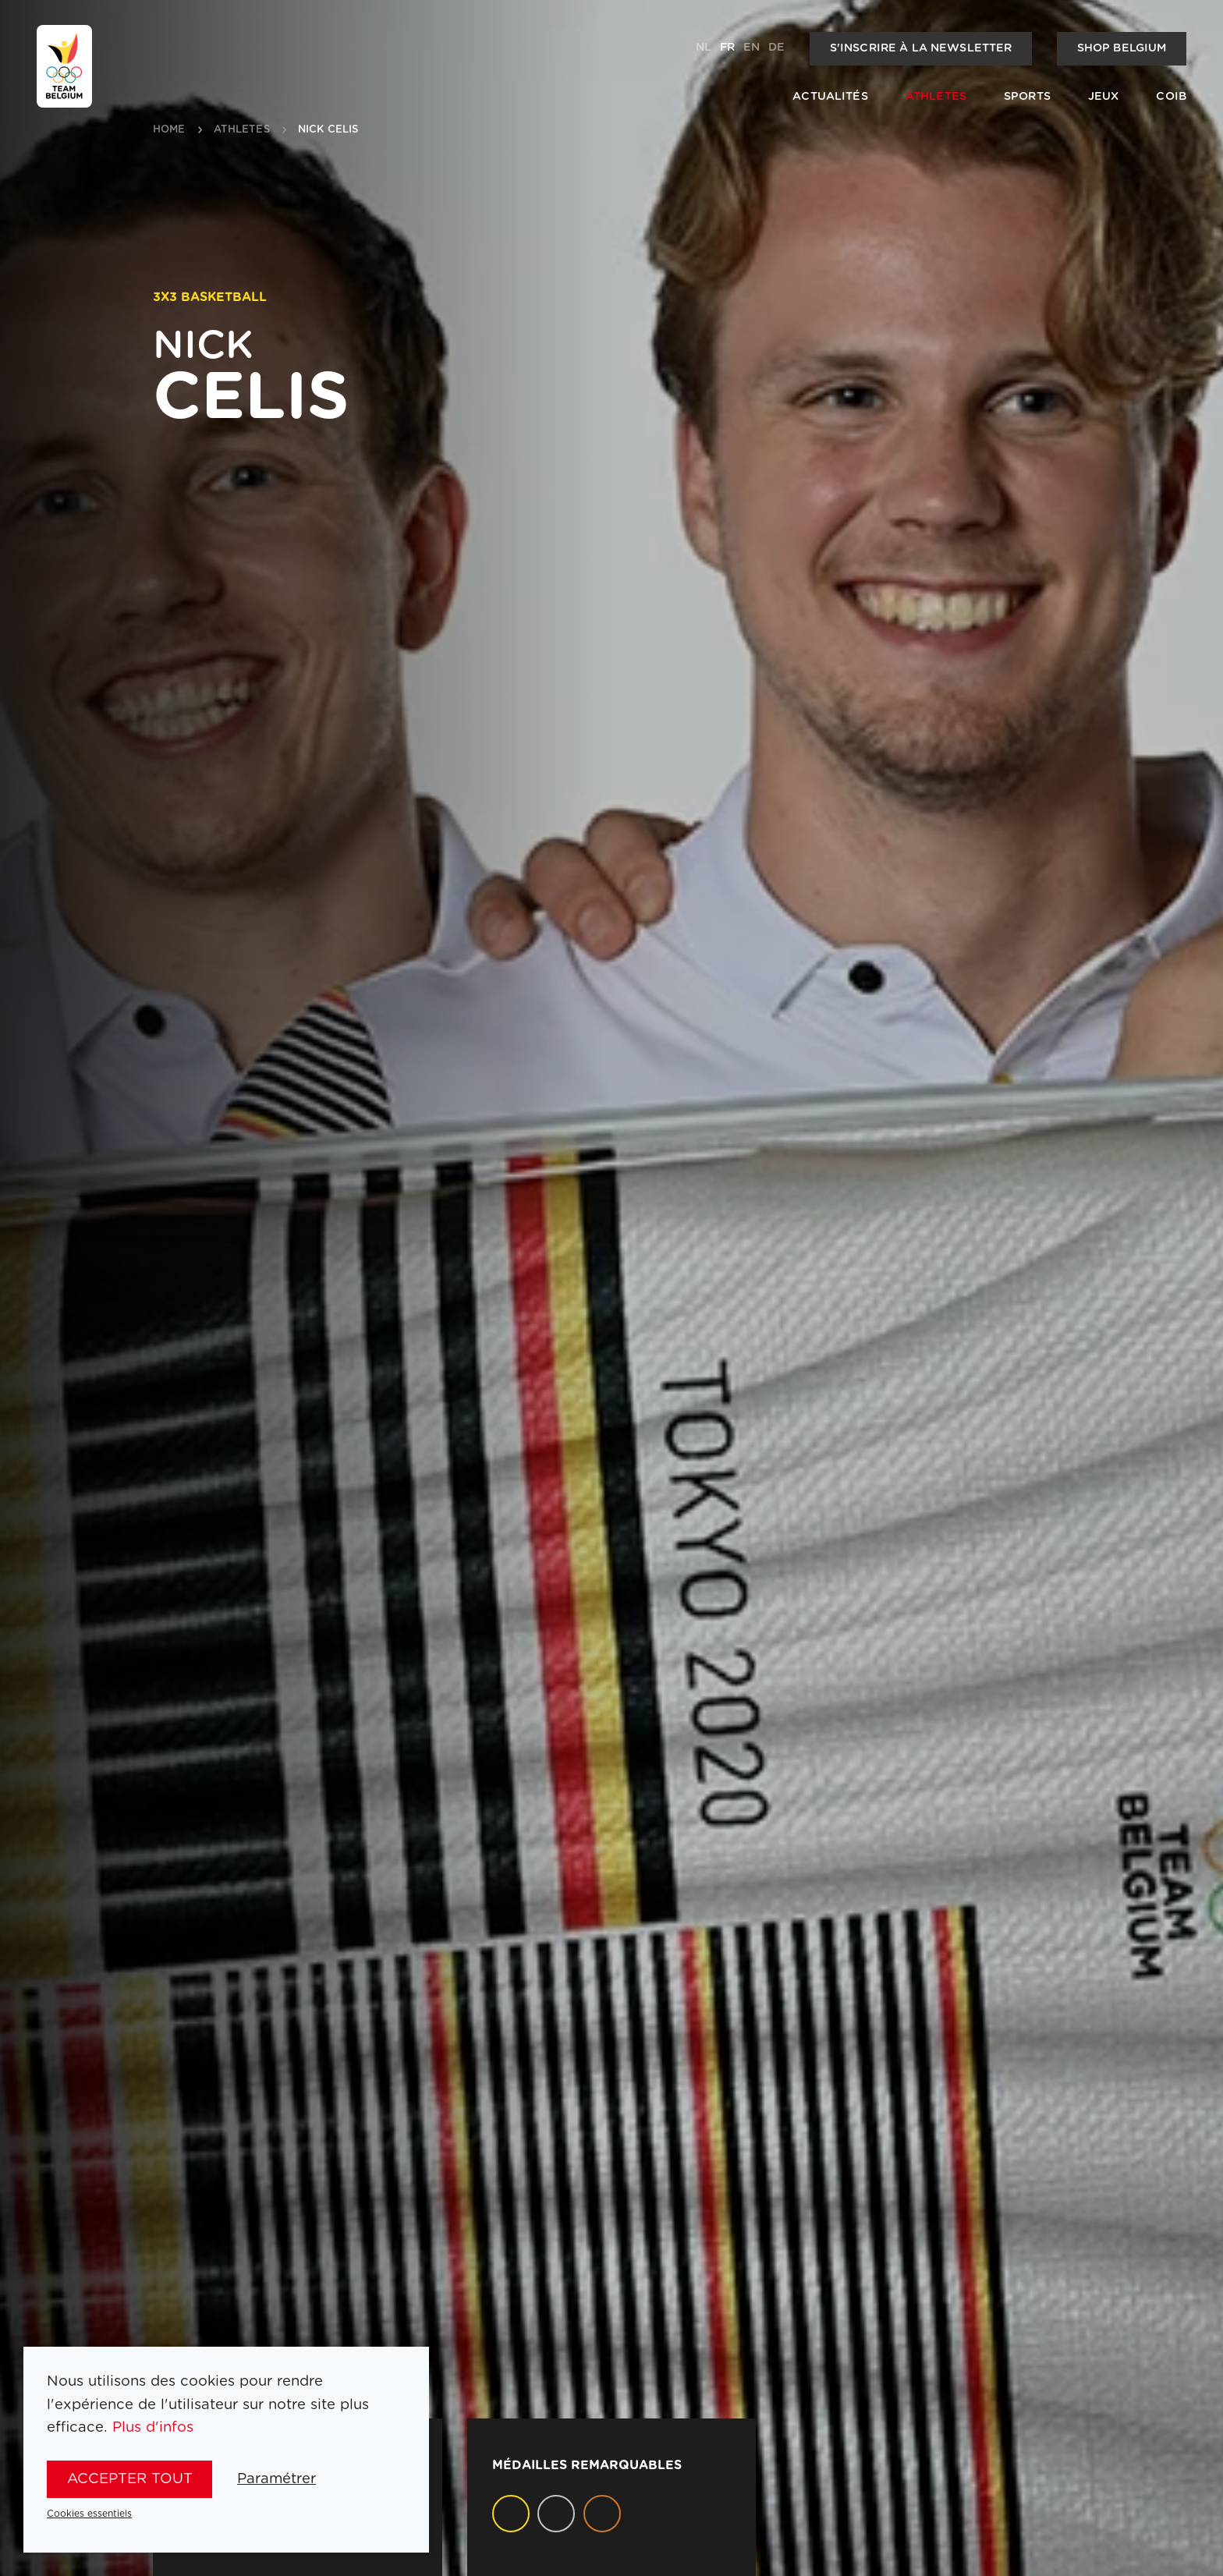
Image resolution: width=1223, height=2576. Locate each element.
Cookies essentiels (89, 2513)
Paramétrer (276, 2478)
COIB (1171, 96)
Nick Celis (328, 130)
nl (703, 47)
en (751, 47)
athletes (242, 130)
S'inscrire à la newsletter (921, 48)
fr (727, 47)
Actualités (829, 96)
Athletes (936, 96)
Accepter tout (130, 2478)
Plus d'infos (152, 2427)
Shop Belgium (1122, 48)
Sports (1027, 96)
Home (169, 130)
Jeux (1103, 96)
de (776, 47)
